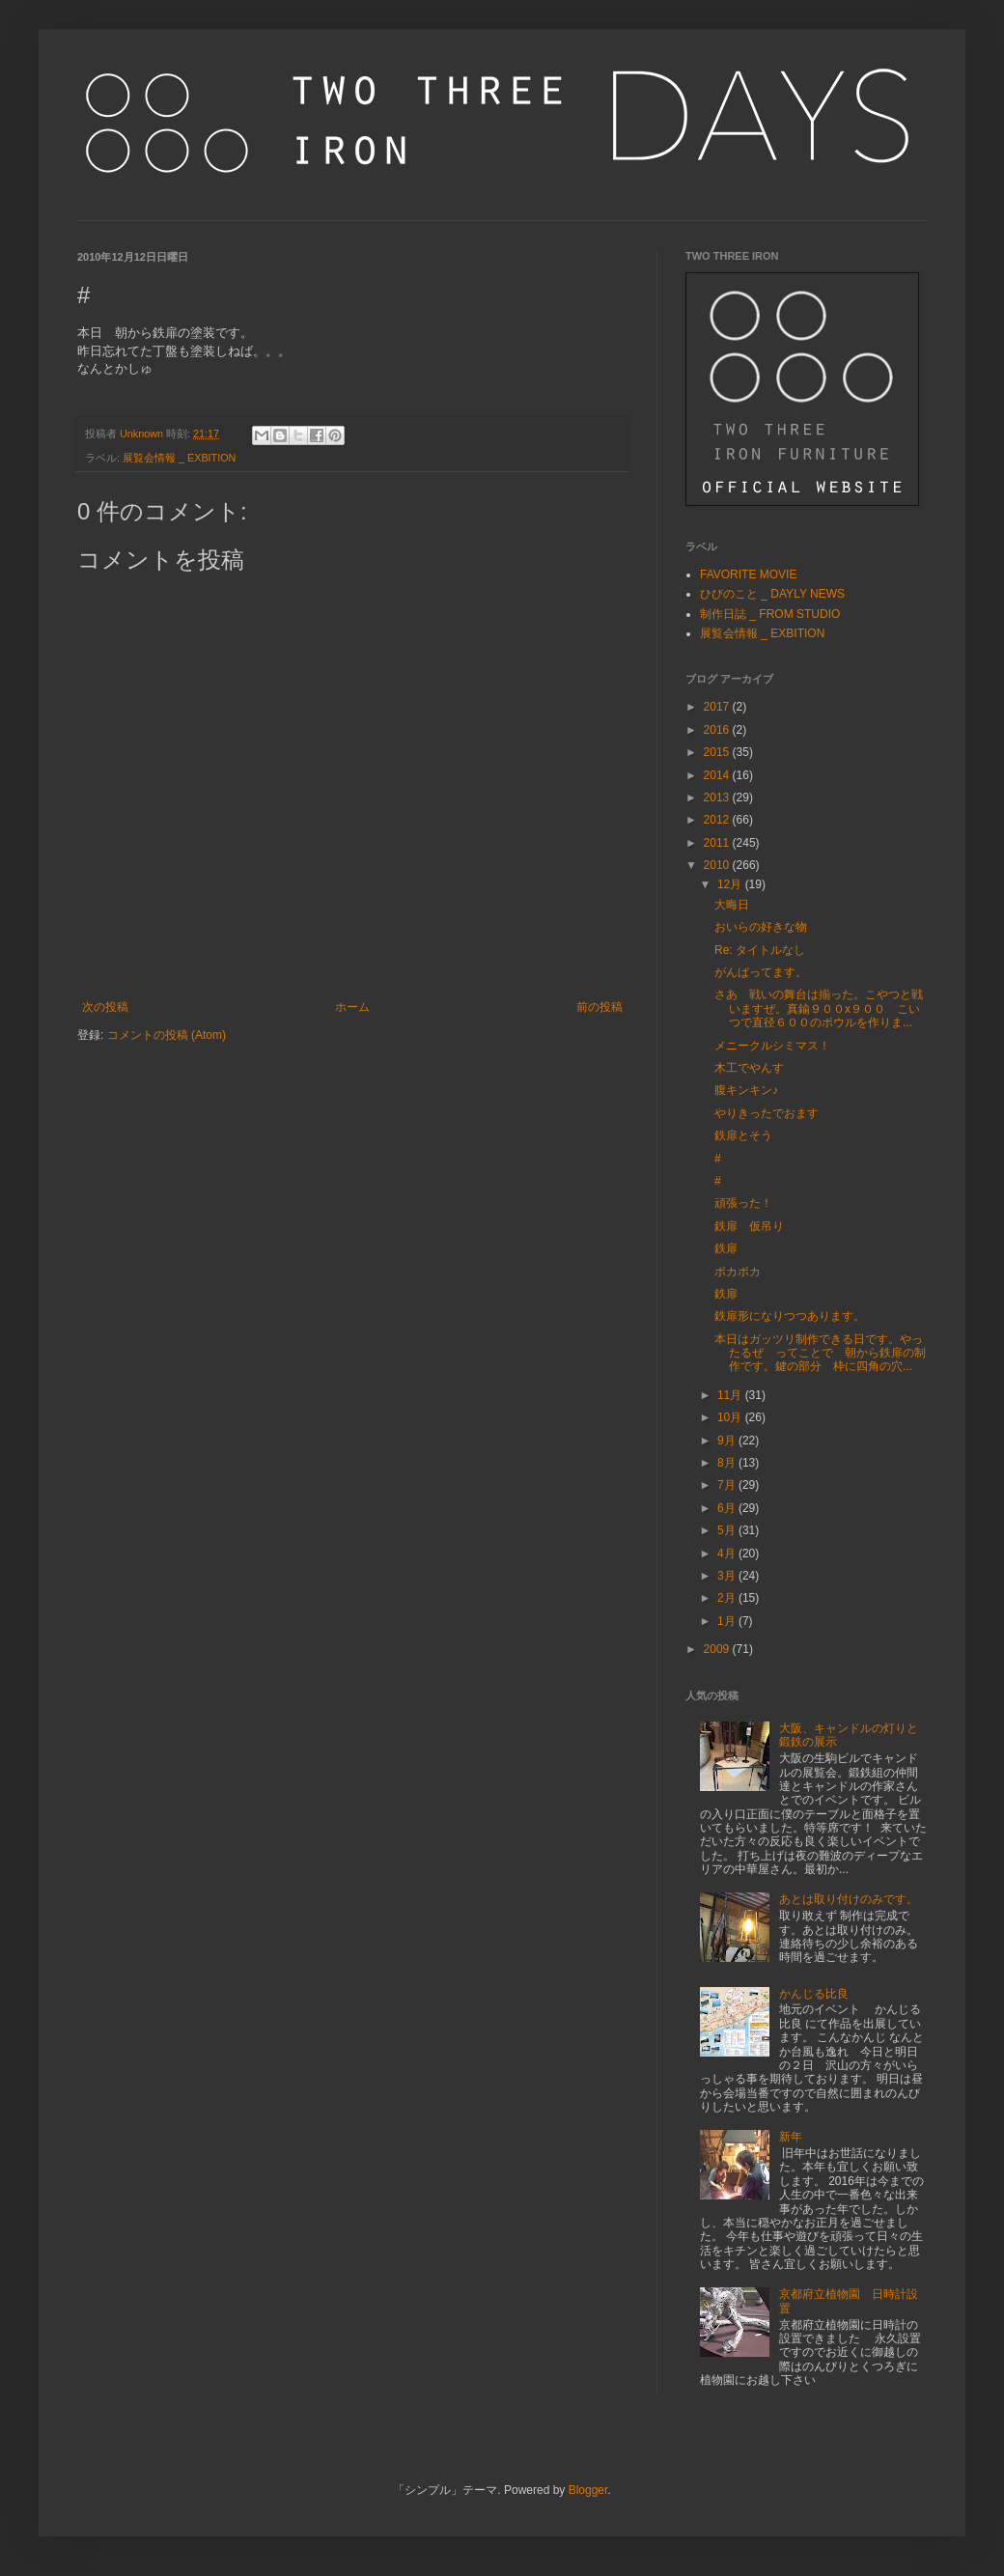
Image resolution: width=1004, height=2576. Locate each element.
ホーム (352, 1007)
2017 (718, 707)
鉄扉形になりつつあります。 (789, 1316)
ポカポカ (737, 1271)
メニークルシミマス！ (772, 1045)
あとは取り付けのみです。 (848, 1899)
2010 (718, 865)
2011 (718, 843)
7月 (728, 1485)
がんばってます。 (760, 972)
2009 (718, 1649)
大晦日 (731, 904)
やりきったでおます (766, 1113)
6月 (728, 1508)
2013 (718, 797)
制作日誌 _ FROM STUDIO (770, 614)
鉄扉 (726, 1248)
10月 (731, 1417)
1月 (728, 1621)
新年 (790, 2136)
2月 (728, 1598)
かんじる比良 (814, 1994)
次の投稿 (105, 1007)
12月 (731, 884)
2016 (718, 730)
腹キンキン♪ (746, 1090)
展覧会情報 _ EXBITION (179, 457)
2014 (718, 775)
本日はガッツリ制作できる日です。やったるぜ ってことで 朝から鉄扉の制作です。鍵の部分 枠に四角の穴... (820, 1353)
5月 (728, 1530)
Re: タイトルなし (759, 950)
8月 (728, 1463)
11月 (731, 1395)
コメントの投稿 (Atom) (166, 1035)
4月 (728, 1553)
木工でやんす (749, 1068)
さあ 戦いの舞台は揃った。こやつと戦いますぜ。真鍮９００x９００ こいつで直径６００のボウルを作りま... (818, 1008)
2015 (718, 752)
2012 (718, 819)
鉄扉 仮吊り (749, 1226)
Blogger (588, 2490)
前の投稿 (599, 1007)
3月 (728, 1575)
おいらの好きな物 (760, 927)
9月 (728, 1440)
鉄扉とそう (743, 1135)
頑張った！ (743, 1203)
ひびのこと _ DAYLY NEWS (772, 594)
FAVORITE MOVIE (748, 574)
